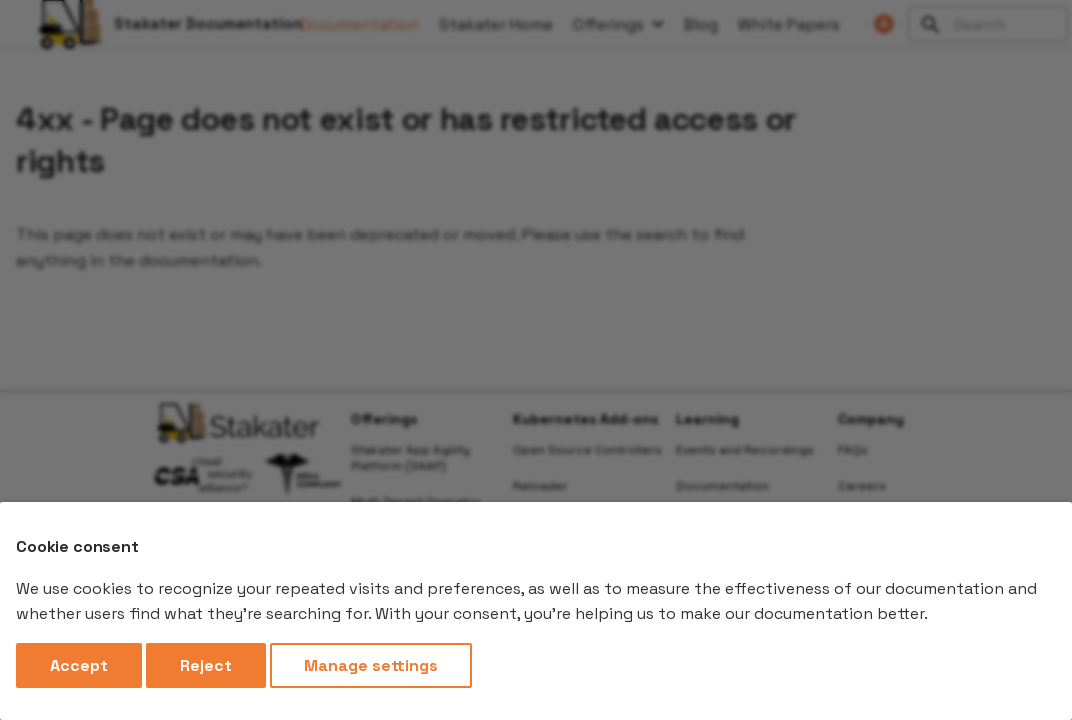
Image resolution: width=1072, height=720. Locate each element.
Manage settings (371, 665)
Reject (206, 665)
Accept (79, 665)
